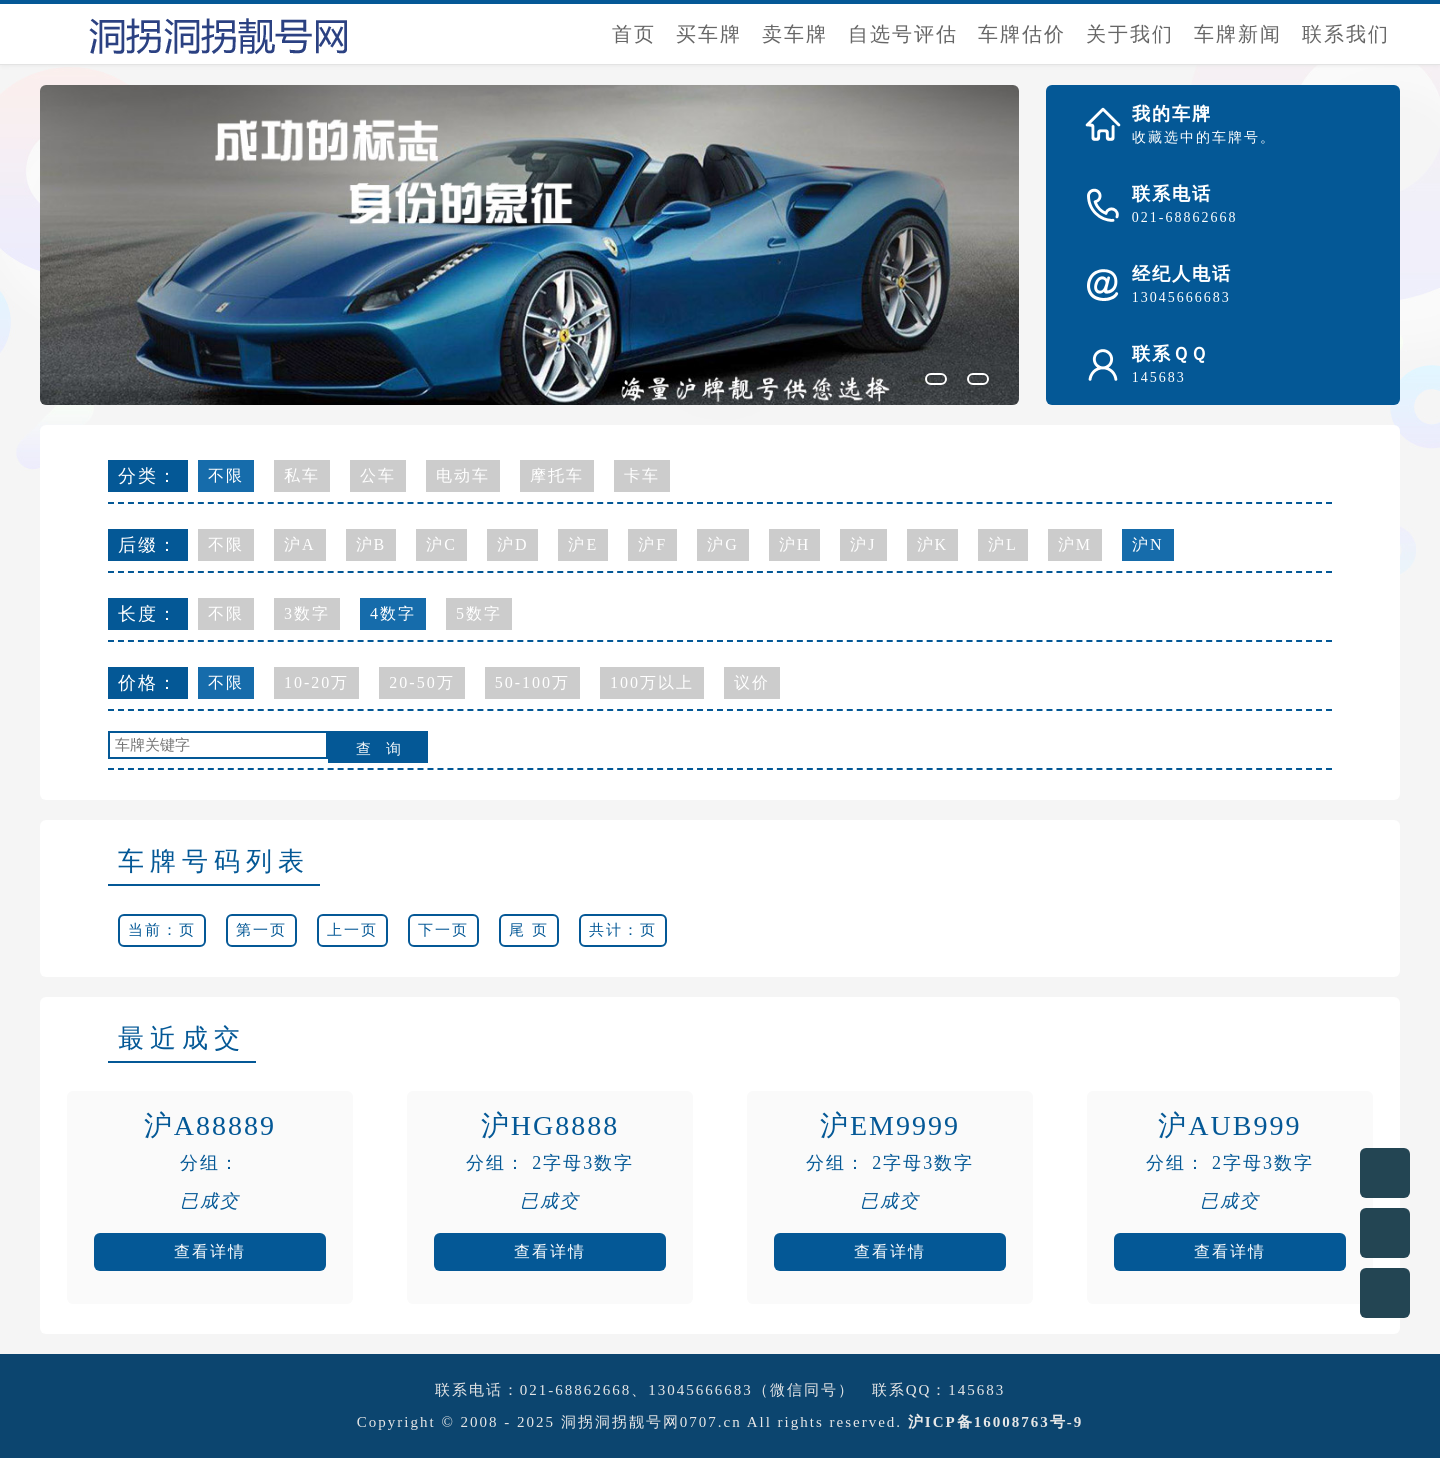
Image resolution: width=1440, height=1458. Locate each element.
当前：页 (162, 930)
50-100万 (532, 682)
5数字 (479, 613)
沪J (863, 544)
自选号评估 (903, 34)
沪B (371, 544)
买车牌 (709, 34)
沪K (933, 544)
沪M (1075, 544)
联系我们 (1346, 34)
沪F (652, 544)
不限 (226, 475)
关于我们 (1130, 34)
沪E (583, 544)
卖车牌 (795, 34)
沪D (513, 544)
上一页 (352, 930)
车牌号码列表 (214, 861)
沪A (300, 544)
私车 (302, 475)
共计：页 (623, 930)
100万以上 (652, 682)
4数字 (393, 613)
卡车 (642, 475)
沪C (441, 544)
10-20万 (316, 682)
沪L (1003, 544)
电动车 (463, 475)
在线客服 (1385, 1173)
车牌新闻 (1238, 34)
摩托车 (557, 475)
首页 (634, 34)
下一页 (443, 930)
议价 (752, 682)
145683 (976, 1390)
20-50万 (421, 682)
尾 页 (529, 930)
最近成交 (182, 1038)
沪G (723, 544)
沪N (1148, 544)
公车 (378, 475)
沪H (795, 544)
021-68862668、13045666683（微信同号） (687, 1390)
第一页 (261, 930)
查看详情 (210, 1251)
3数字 (307, 613)
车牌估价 (1022, 34)
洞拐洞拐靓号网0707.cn (651, 1422)
